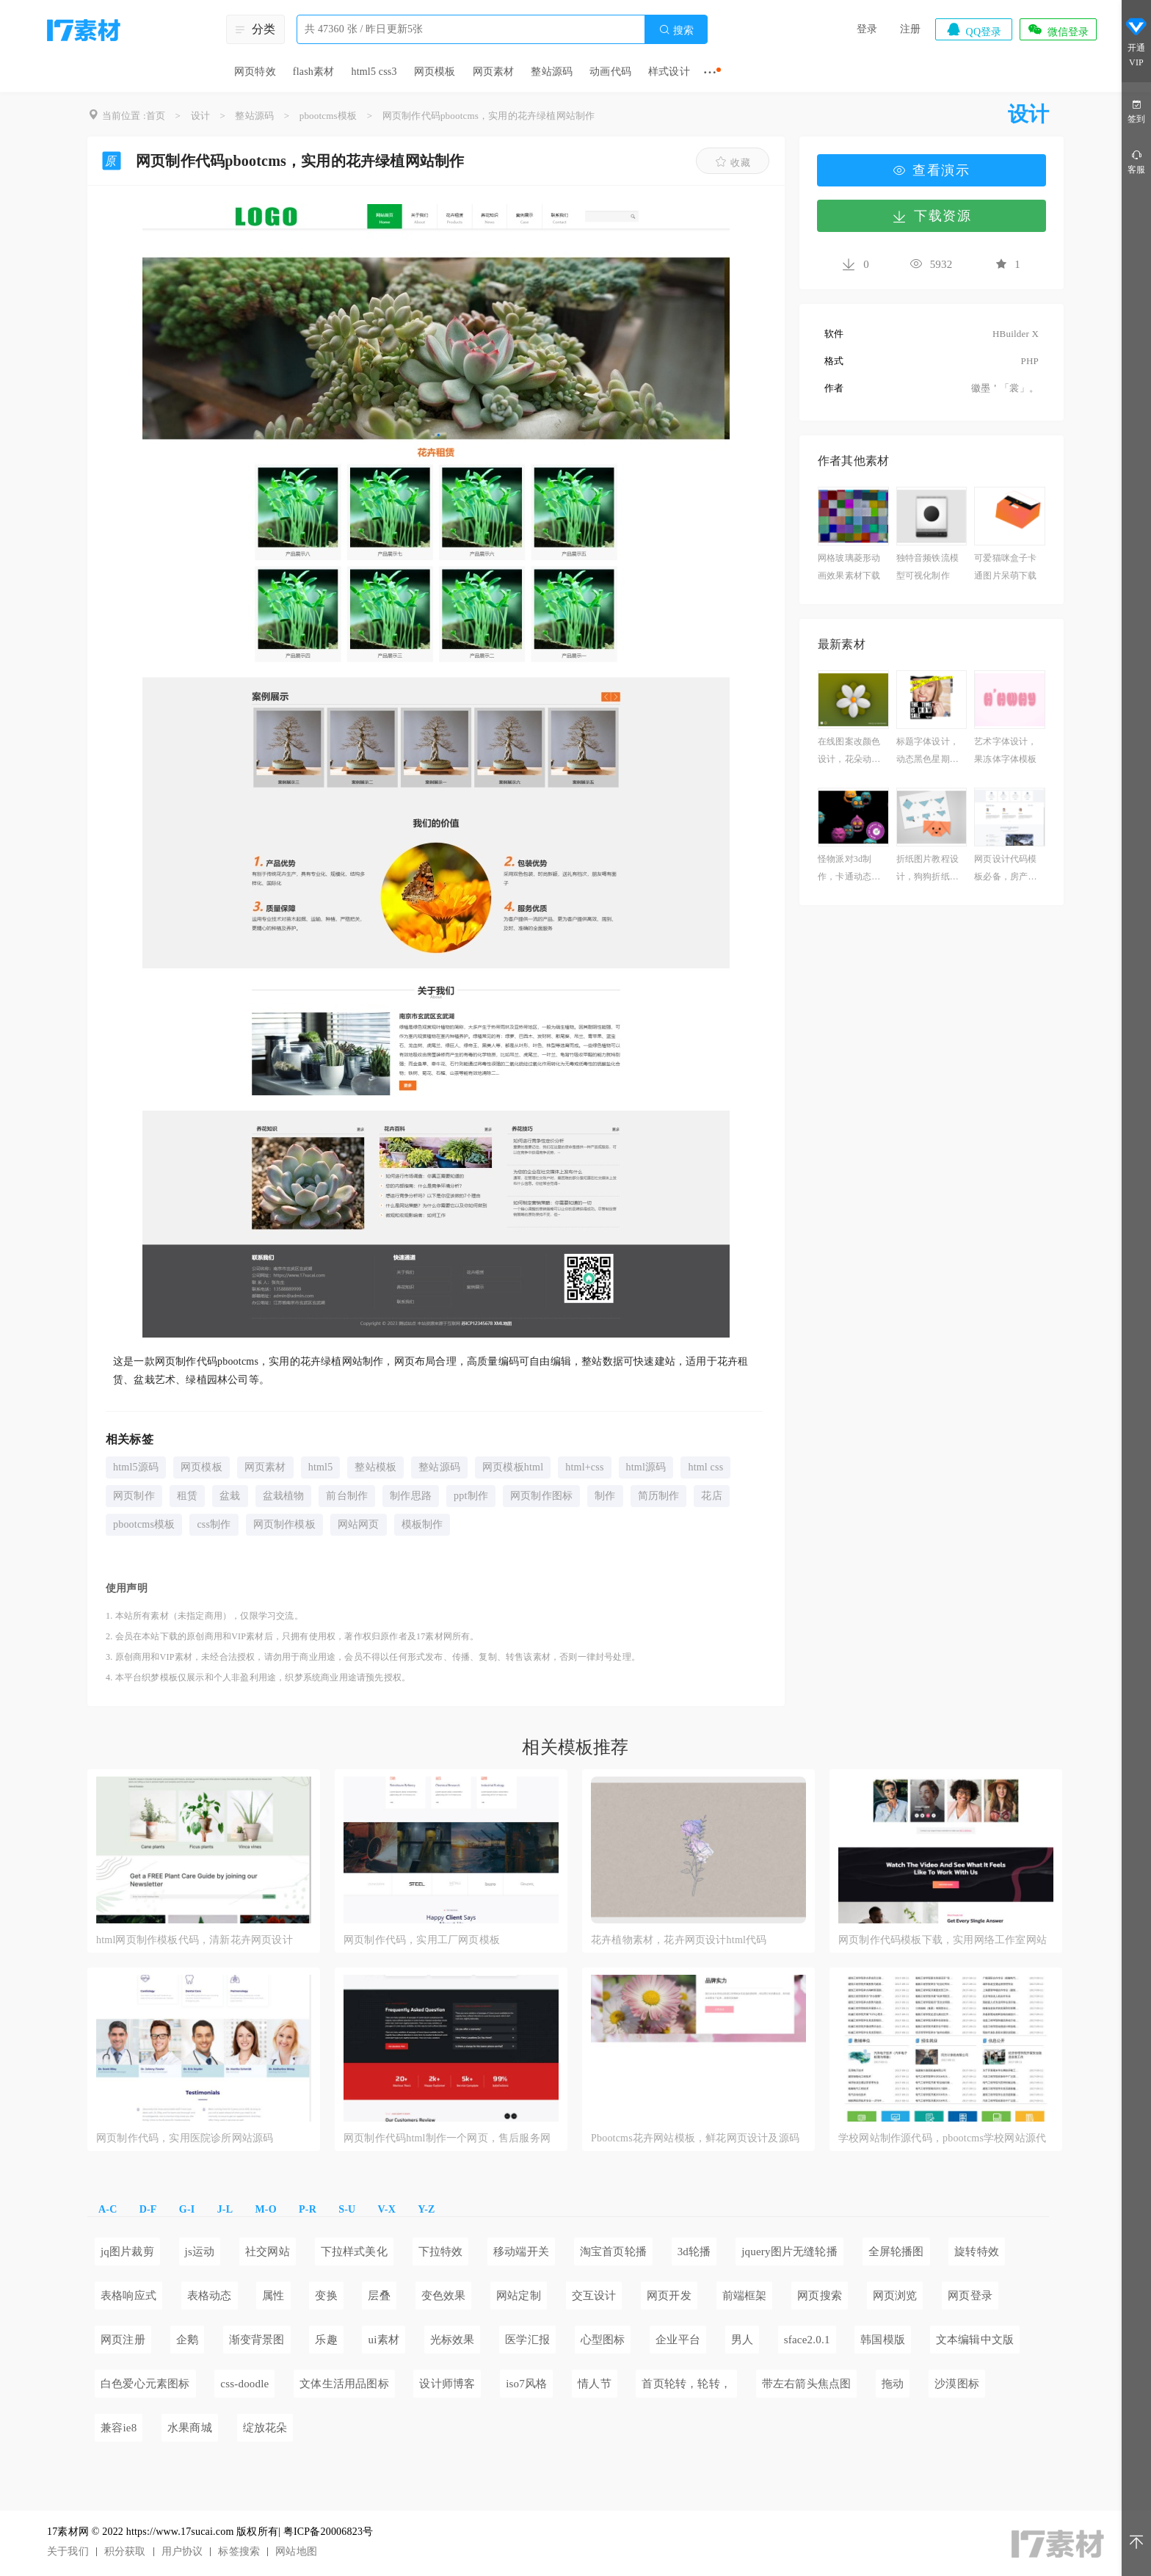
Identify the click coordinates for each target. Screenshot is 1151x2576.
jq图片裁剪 (127, 2251)
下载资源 (931, 215)
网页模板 (435, 71)
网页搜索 (819, 2295)
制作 (605, 1495)
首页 (155, 115)
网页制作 (134, 1495)
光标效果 (452, 2339)
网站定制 (518, 2295)
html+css (584, 1467)
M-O (265, 2209)
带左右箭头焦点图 (807, 2384)
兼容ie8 (119, 2428)
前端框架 (744, 2295)
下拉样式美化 (354, 2251)
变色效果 (443, 2295)
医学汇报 (527, 2339)
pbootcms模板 (328, 115)
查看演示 (931, 170)
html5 (320, 1467)
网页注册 (123, 2339)
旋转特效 (976, 2251)
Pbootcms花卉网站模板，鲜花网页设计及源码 (695, 2138)
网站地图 (296, 2551)
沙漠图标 (956, 2384)
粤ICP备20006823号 (328, 2531)
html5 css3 (373, 71)
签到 (1136, 110)
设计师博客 (447, 2384)
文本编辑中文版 (975, 2339)
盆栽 (229, 1495)
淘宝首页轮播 (613, 2251)
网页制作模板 (284, 1524)
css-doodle (244, 2384)
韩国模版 (882, 2339)
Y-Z (426, 2209)
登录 (867, 29)
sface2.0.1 (807, 2339)
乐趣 (326, 2339)
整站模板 (375, 1467)
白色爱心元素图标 (145, 2384)
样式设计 (669, 71)
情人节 (594, 2384)
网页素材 (494, 71)
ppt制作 (471, 1495)
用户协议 (182, 2551)
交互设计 (594, 2295)
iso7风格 (526, 2384)
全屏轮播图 (896, 2251)
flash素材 (314, 71)
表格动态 (209, 2295)
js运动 (200, 2251)
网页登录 (970, 2295)
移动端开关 (521, 2251)
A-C (107, 2209)
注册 (910, 29)
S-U (346, 2209)
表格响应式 (128, 2295)
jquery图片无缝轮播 (789, 2251)
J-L (225, 2209)
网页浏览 (895, 2295)
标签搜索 (239, 2551)
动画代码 (610, 71)
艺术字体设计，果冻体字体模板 (1005, 750)
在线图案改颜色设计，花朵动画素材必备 (849, 752)
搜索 (676, 29)
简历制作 (659, 1495)
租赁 (187, 1495)
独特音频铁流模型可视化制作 (927, 567)
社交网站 (267, 2251)
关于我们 (68, 2551)
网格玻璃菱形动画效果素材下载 (849, 567)
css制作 (213, 1524)
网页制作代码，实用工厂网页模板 (422, 1939)
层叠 (379, 2295)
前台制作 (347, 1495)
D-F (148, 2209)
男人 (742, 2339)
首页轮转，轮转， (686, 2384)
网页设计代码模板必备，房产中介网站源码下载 (1005, 869)
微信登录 (1058, 29)
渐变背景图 (257, 2339)
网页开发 (669, 2295)
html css (705, 1467)
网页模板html (512, 1467)
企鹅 (187, 2339)
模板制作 (422, 1524)
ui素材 (383, 2339)
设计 (200, 115)
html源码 (646, 1467)
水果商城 (189, 2428)
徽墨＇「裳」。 (1005, 387)
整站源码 (552, 71)
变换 (326, 2295)
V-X (387, 2209)
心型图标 (603, 2339)
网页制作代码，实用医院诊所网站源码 (184, 2138)
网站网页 (359, 1524)
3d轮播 (694, 2251)
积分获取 (125, 2551)
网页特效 (255, 71)
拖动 (893, 2384)
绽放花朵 (265, 2428)
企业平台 (678, 2339)
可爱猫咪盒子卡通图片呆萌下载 (1005, 567)
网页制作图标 (541, 1495)
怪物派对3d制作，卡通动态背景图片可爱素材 (849, 869)
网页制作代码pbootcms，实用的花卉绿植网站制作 (488, 115)
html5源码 (136, 1467)
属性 (273, 2295)
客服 (1136, 161)
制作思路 (411, 1495)
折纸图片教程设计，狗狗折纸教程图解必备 (927, 869)
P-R (307, 2209)
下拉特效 (440, 2251)
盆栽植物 (284, 1495)
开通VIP (1136, 43)
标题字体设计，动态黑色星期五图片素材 (927, 752)
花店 (711, 1495)
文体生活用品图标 (344, 2384)
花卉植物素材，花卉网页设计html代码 (678, 1939)
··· (710, 72)
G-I (187, 2209)
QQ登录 (973, 29)
